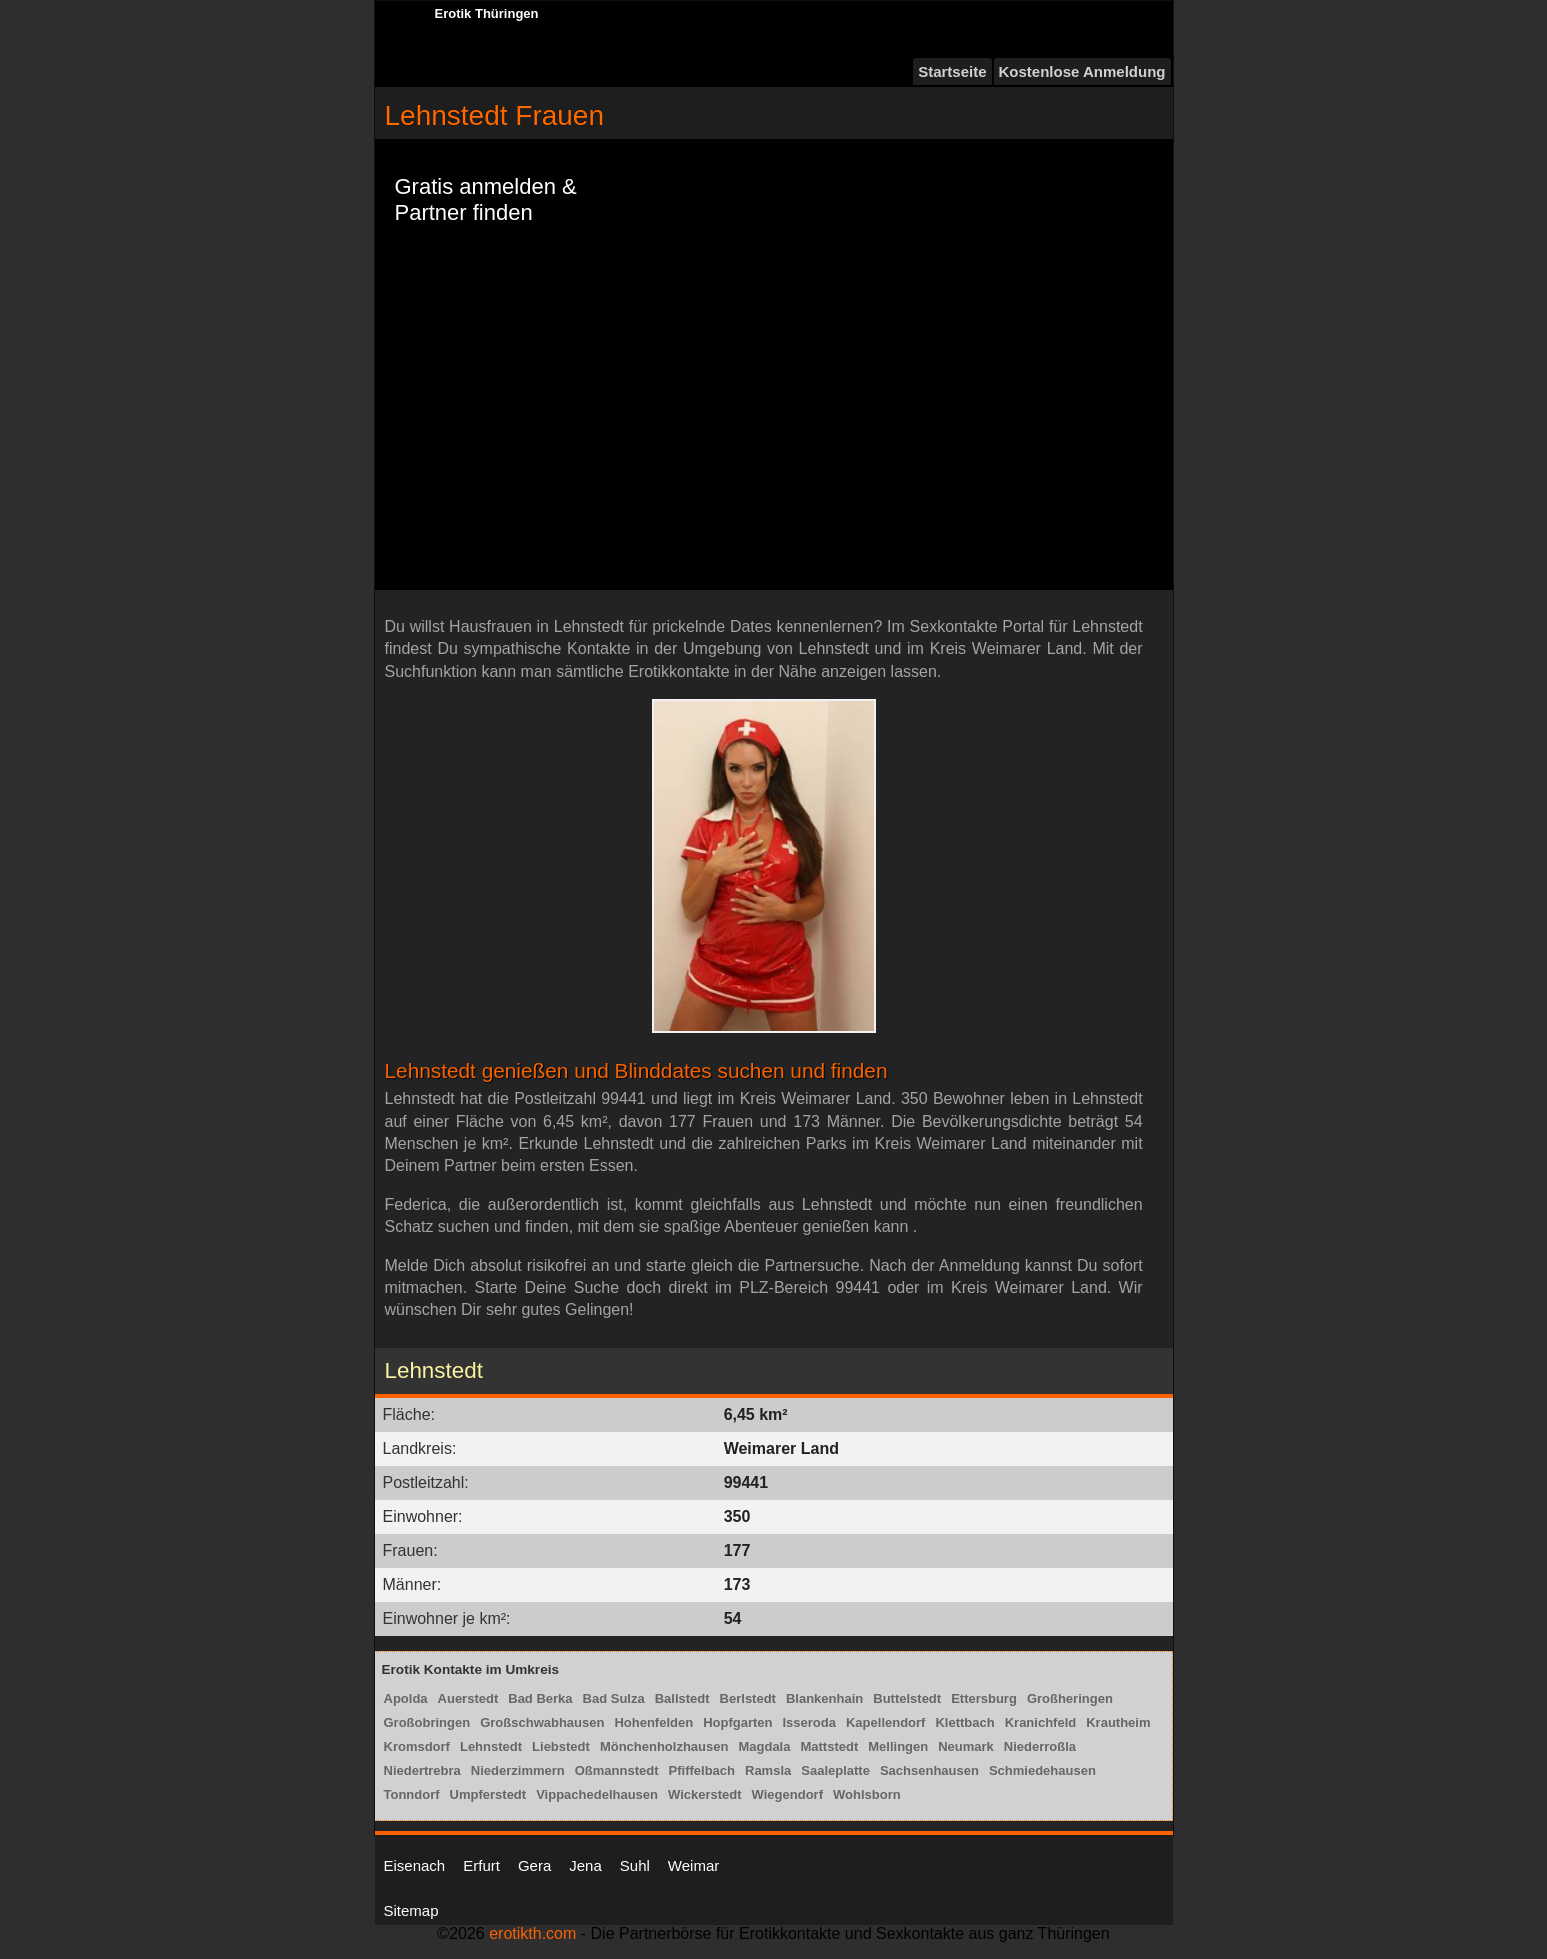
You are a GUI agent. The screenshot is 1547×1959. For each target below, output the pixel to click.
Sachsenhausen (929, 1770)
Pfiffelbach (702, 1770)
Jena (585, 1865)
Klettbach (964, 1722)
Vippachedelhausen (597, 1794)
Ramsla (768, 1770)
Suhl (635, 1865)
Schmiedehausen (1042, 1770)
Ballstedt (682, 1698)
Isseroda (809, 1722)
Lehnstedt (491, 1746)
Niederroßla (1040, 1746)
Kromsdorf (417, 1746)
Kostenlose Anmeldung (1082, 71)
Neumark (966, 1746)
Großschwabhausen (542, 1722)
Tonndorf (412, 1794)
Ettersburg (984, 1698)
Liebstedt (561, 1746)
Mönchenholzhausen (664, 1746)
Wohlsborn (867, 1794)
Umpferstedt (488, 1794)
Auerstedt (468, 1698)
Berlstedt (748, 1698)
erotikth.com (532, 1933)
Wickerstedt (705, 1794)
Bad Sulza (614, 1698)
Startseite (952, 71)
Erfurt (481, 1865)
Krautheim (1118, 1722)
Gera (534, 1865)
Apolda (406, 1698)
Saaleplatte (835, 1770)
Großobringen (427, 1722)
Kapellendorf (885, 1722)
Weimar (693, 1865)
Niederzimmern (518, 1770)
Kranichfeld (1041, 1722)
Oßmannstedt (617, 1770)
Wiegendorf (787, 1794)
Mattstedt (829, 1746)
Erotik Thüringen (487, 13)
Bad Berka (540, 1698)
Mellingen (898, 1746)
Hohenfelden (653, 1722)
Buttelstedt (907, 1698)
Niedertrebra (422, 1770)
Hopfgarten (737, 1722)
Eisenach (415, 1865)
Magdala (764, 1746)
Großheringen (1070, 1698)
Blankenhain (824, 1698)
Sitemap (411, 1910)
